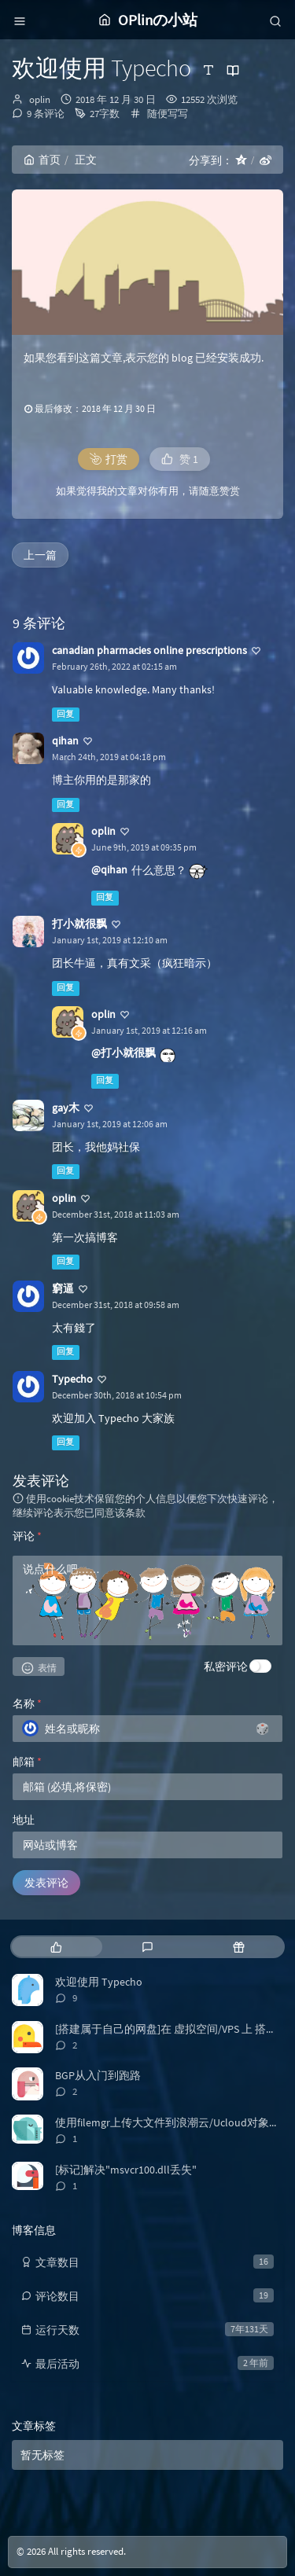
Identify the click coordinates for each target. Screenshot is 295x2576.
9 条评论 (46, 113)
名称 (27, 1703)
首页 (42, 160)
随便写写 (167, 113)
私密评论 (226, 1666)
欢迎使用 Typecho (98, 1982)
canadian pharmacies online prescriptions (149, 650)
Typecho (72, 1379)
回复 (65, 714)
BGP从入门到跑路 (98, 2075)
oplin (39, 99)
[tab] (55, 1946)
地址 (24, 1820)
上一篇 (40, 555)
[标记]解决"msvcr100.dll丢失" (126, 2170)
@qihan (109, 869)
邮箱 (27, 1762)
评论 (27, 1536)
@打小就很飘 (123, 1052)
